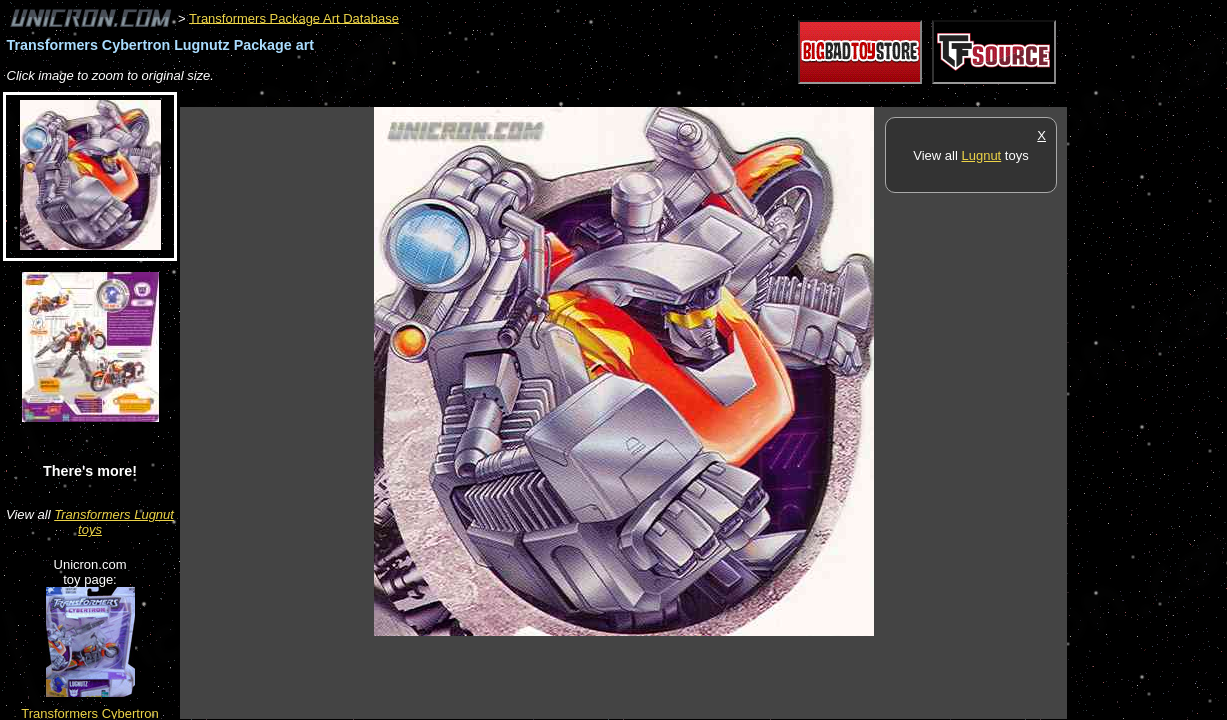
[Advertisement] (544, 96)
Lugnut (981, 155)
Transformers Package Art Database (294, 17)
